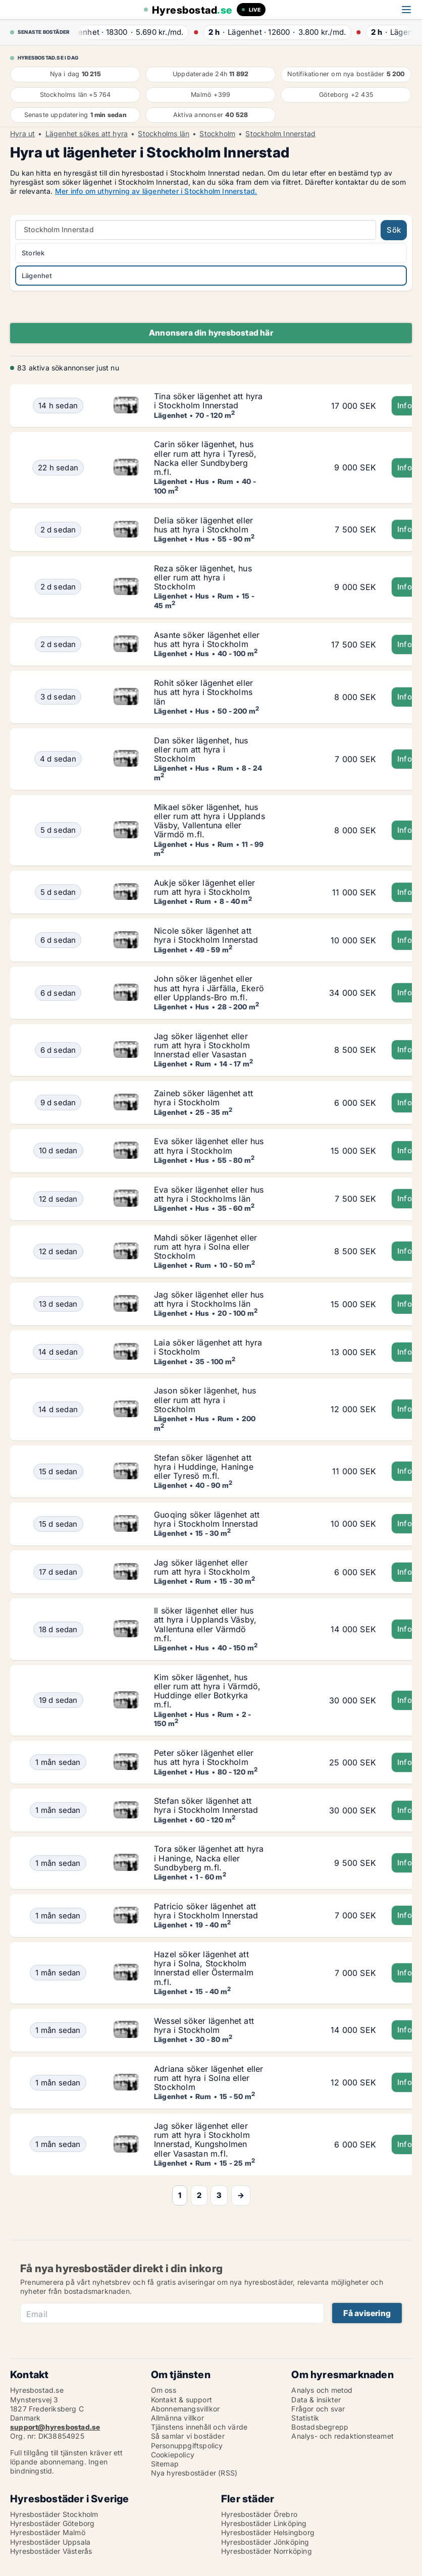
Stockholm (217, 134)
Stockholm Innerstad (280, 134)
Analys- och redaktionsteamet (342, 2436)
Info (404, 405)
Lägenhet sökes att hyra (86, 134)
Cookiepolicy (172, 2454)
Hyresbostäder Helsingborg (267, 2532)
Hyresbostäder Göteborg (52, 2523)
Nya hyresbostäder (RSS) (194, 2472)
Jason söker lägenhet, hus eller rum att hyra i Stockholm (205, 1399)
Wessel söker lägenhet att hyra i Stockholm (204, 2025)
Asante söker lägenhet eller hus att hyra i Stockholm (206, 639)
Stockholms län (163, 134)
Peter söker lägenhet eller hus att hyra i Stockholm (203, 1757)
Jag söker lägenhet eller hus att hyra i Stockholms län (209, 1299)
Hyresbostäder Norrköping (266, 2551)
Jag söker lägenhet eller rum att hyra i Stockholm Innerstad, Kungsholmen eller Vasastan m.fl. (202, 2140)
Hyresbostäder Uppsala (50, 2542)
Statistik (305, 2417)
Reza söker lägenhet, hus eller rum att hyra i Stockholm (203, 577)
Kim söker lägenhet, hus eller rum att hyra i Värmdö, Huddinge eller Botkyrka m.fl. (207, 1691)
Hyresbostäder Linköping (264, 2523)
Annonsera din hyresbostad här (211, 333)
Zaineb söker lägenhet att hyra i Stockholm (203, 1097)
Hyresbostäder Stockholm (54, 2514)
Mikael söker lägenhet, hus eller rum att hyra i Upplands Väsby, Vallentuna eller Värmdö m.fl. (209, 821)
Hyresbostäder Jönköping (265, 2542)
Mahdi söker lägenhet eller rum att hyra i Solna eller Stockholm (205, 1246)
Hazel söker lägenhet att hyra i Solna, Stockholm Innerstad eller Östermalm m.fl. (203, 1968)
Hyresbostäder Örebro (259, 2514)
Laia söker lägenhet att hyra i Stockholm (208, 1347)
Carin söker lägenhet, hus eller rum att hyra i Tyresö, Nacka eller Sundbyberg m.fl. (205, 458)
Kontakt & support (181, 2399)
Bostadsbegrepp (319, 2427)
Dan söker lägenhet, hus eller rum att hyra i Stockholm (201, 749)
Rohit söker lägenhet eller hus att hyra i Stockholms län (203, 692)
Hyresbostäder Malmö (47, 2532)
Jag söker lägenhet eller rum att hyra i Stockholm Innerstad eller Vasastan (202, 1045)
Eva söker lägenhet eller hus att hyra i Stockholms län (209, 1194)
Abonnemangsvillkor (185, 2408)
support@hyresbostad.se (55, 2427)
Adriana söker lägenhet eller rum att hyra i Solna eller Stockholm (208, 2078)
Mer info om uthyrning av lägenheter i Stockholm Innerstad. (156, 191)
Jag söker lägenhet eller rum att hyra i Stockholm (202, 1567)
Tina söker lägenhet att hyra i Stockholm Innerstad (208, 400)
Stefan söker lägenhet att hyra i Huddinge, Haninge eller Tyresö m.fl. (203, 1467)
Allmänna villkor (177, 2417)
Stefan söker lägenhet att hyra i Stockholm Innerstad (206, 1805)
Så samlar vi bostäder (188, 2436)
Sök (394, 230)
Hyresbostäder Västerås (51, 2551)
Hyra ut (22, 134)
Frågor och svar (318, 2408)
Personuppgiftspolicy (187, 2445)
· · (136, 32)
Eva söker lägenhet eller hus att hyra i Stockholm (209, 1145)
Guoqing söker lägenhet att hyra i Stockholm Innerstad (206, 1519)
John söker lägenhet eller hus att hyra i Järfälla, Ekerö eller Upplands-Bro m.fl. (209, 988)
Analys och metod (321, 2390)
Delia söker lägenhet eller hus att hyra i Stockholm (203, 524)
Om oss (163, 2390)
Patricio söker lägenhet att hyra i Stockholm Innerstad (206, 1910)
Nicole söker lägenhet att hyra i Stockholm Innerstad (206, 935)
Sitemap (165, 2463)
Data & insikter (316, 2399)
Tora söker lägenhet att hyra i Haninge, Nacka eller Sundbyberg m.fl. (209, 1858)
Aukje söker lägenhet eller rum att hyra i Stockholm (204, 887)
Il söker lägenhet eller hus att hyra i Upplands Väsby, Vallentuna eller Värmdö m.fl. (205, 1624)
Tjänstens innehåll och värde (199, 2427)
